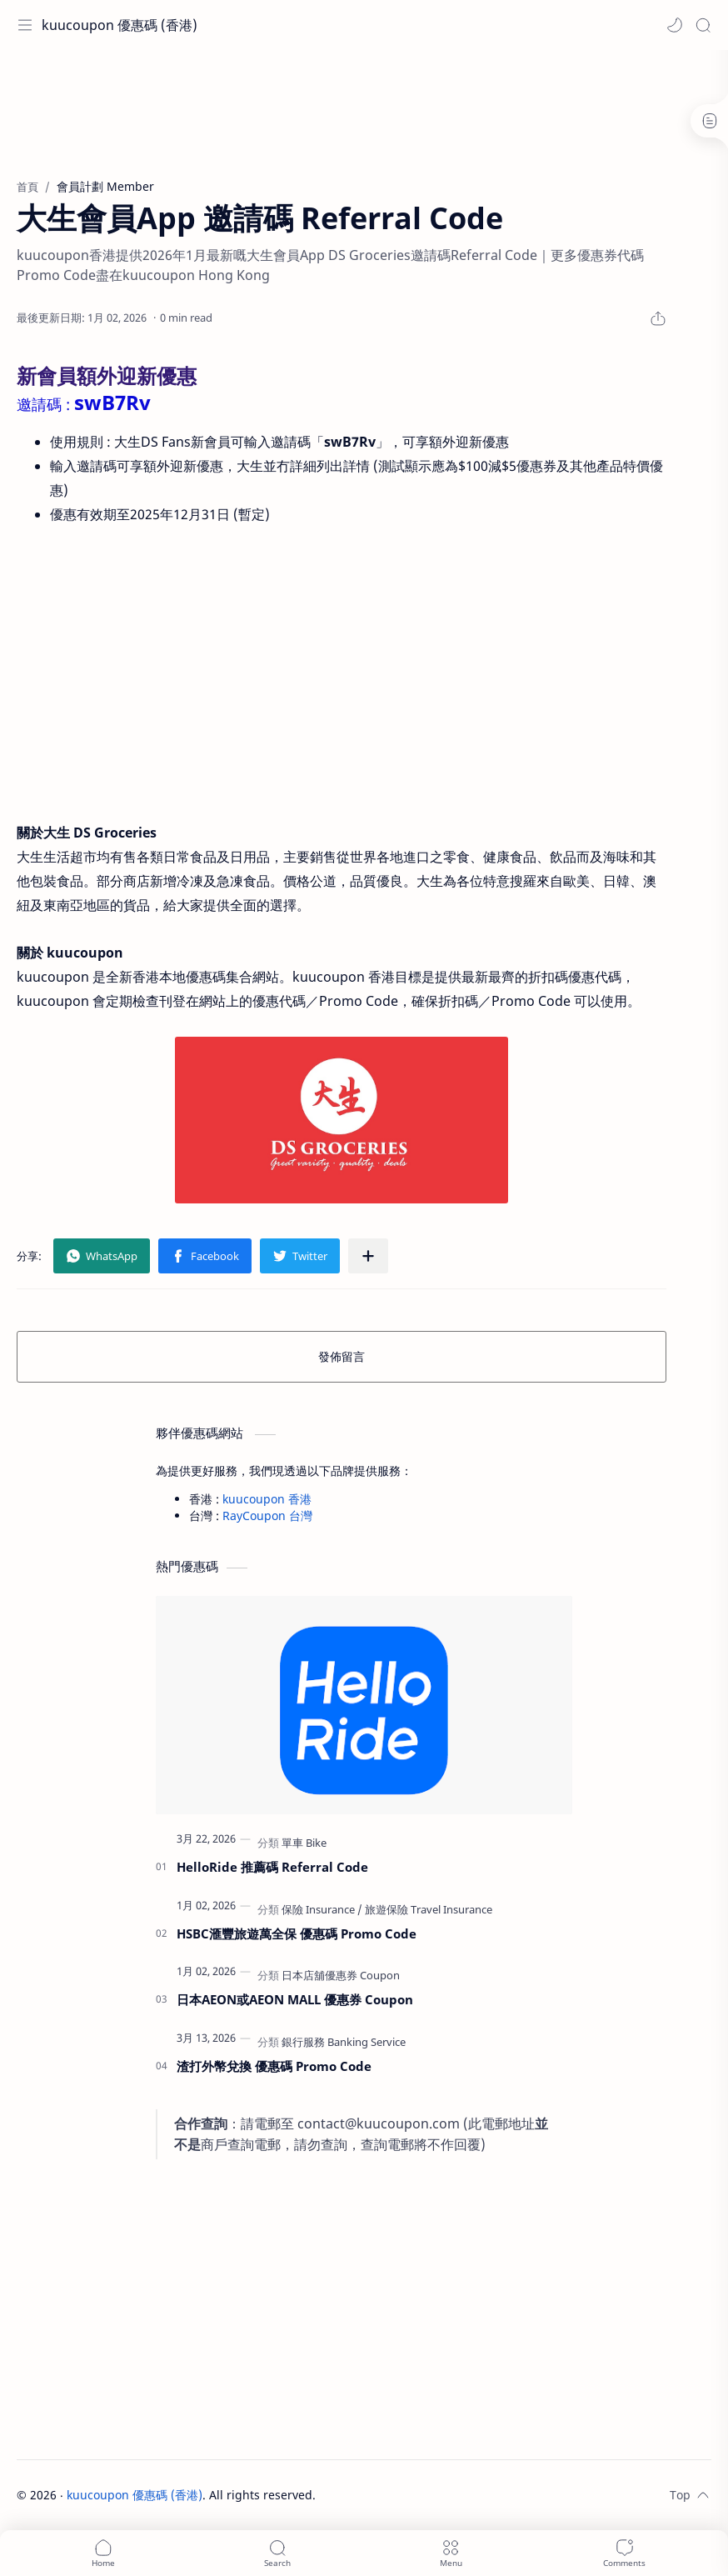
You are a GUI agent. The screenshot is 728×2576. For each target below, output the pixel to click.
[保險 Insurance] (322, 1909)
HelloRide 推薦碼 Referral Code (272, 1866)
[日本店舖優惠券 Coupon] (341, 1975)
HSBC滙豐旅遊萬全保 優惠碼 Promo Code (296, 1933)
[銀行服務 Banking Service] (344, 2041)
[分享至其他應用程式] (368, 1255)
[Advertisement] (364, 104)
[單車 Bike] (304, 1842)
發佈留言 (341, 1356)
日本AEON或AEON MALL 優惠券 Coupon (295, 1999)
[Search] (703, 25)
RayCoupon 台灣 (267, 1515)
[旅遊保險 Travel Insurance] (428, 1909)
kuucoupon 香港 (267, 1499)
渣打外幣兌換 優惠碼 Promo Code (274, 2066)
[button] (674, 25)
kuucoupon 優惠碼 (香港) (119, 25)
